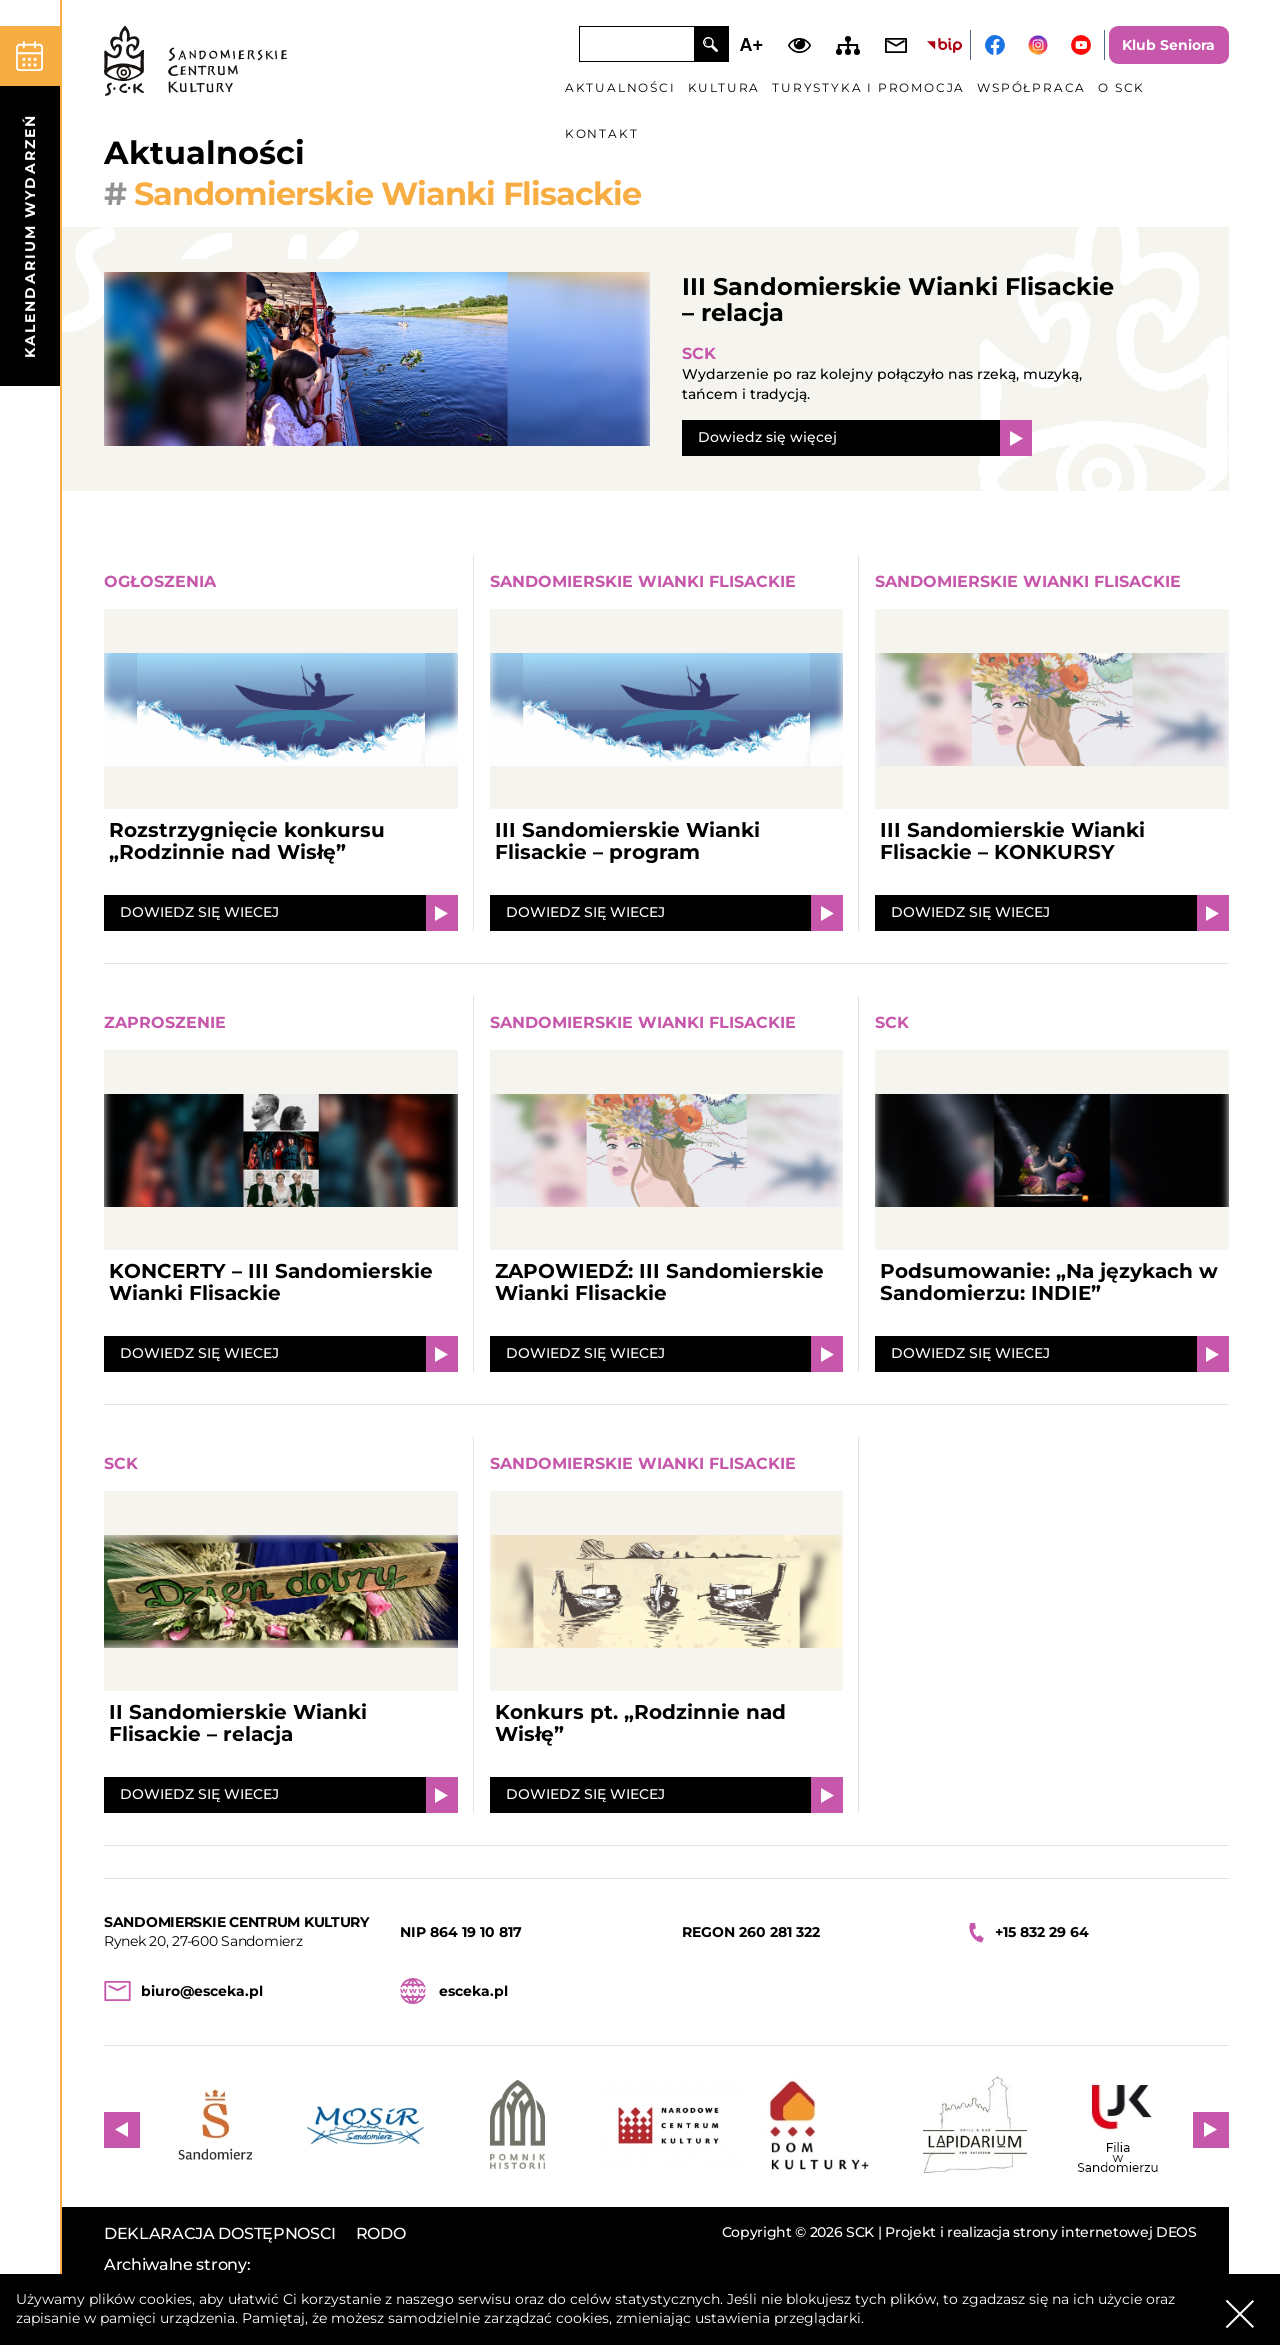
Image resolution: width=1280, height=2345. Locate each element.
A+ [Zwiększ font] (752, 45)
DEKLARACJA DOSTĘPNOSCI (220, 2233)
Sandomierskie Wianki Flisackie (643, 581)
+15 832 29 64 (1042, 1932)
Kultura (724, 87)
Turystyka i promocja (868, 87)
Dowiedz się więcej (767, 437)
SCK (699, 353)
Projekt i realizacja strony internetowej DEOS (1041, 2232)
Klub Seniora (1168, 45)
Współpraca (1031, 87)
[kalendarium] (30, 206)
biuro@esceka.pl (202, 1991)
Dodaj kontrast (799, 45)
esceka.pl (473, 1991)
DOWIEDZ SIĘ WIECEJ (199, 912)
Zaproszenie (165, 1022)
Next (1211, 2130)
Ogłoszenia (160, 581)
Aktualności (620, 87)
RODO (381, 2233)
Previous (122, 2130)
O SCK (1121, 87)
